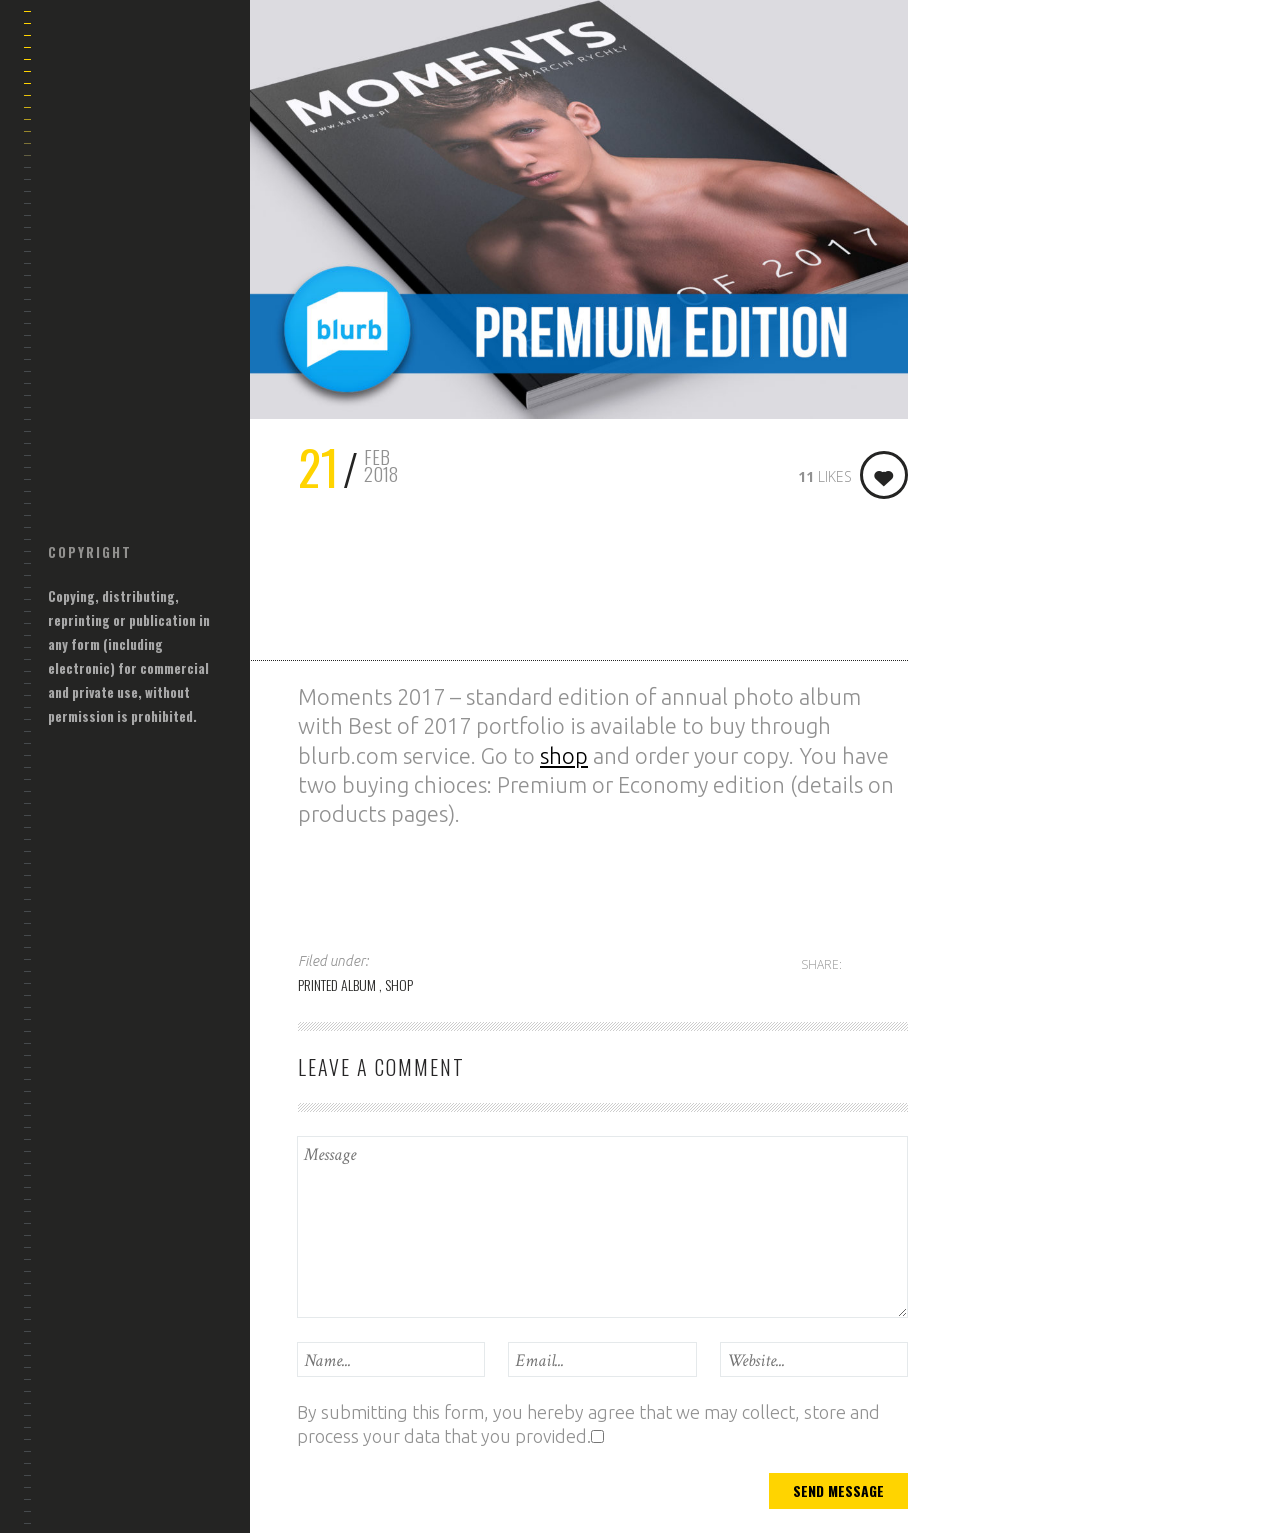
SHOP (399, 984)
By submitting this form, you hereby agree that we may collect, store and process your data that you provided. (588, 1424)
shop (564, 756)
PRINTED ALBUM (338, 984)
